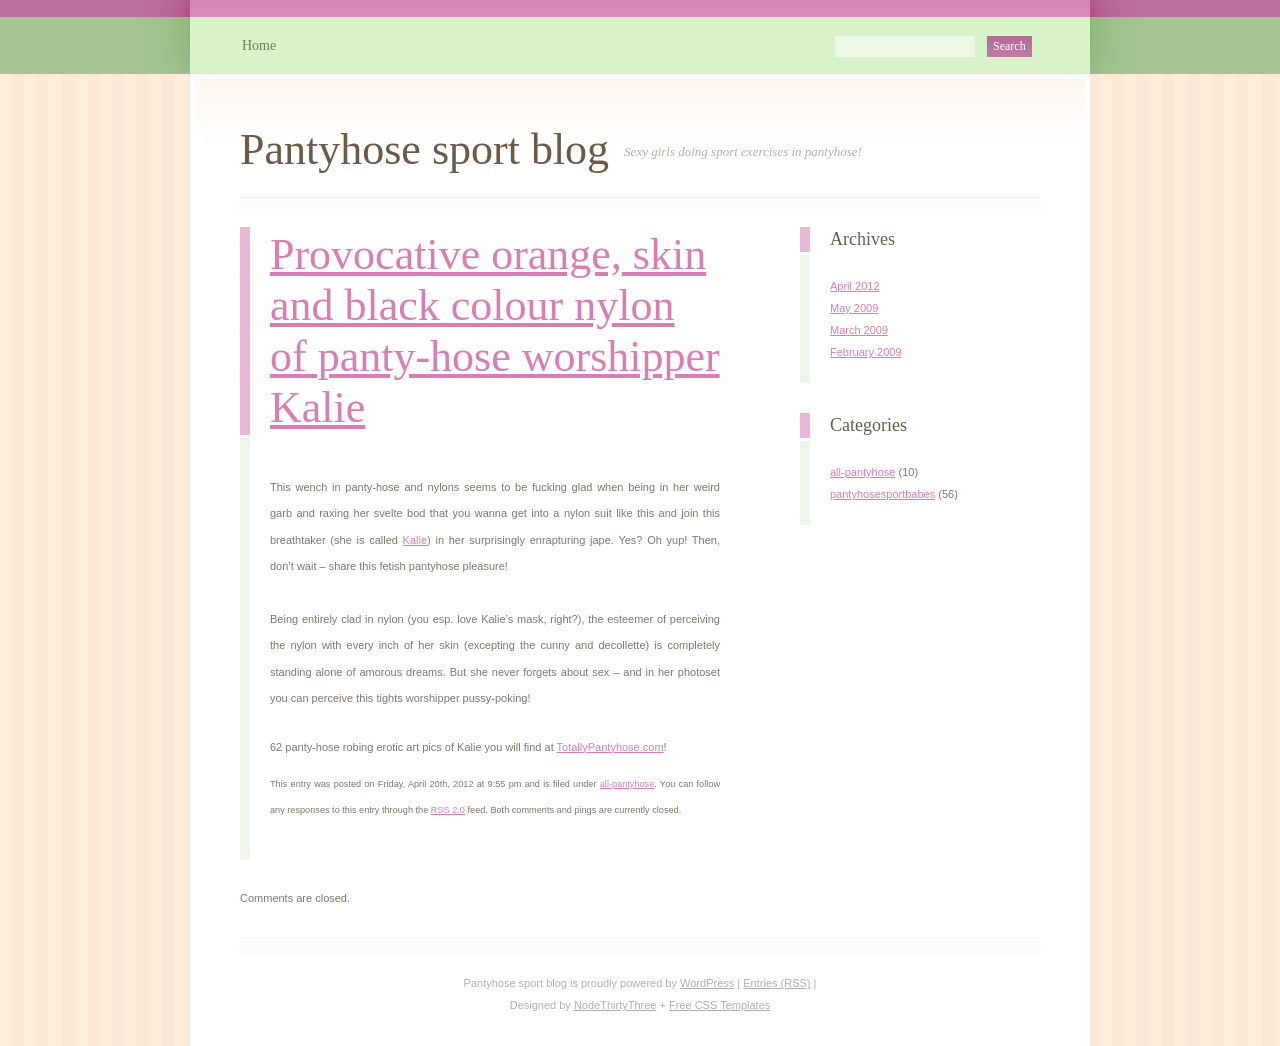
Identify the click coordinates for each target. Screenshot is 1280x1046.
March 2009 (859, 330)
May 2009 (854, 308)
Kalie (415, 540)
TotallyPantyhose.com (610, 747)
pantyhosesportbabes (882, 494)
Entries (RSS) (776, 983)
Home (259, 45)
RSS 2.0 (448, 810)
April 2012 (855, 286)
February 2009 (866, 352)
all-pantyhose (627, 784)
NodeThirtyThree (615, 1005)
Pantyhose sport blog (424, 149)
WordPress (707, 983)
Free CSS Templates (719, 1005)
